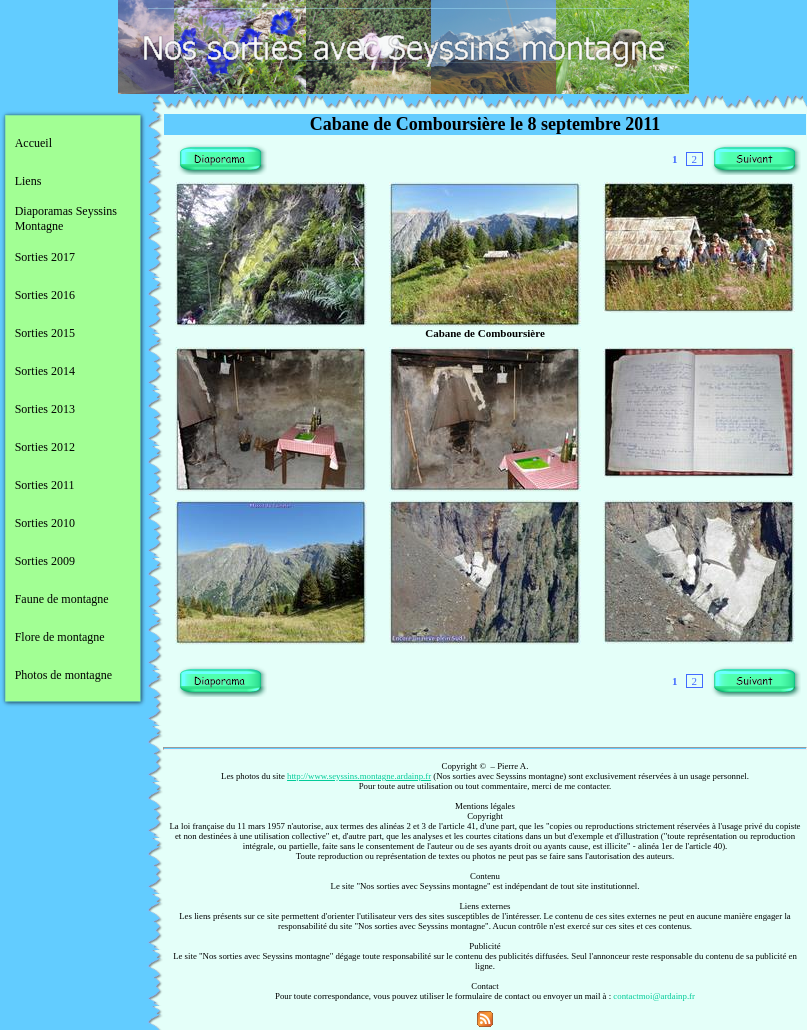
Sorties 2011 (45, 485)
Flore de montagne (60, 637)
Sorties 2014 (45, 371)
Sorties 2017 (45, 257)
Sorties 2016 (45, 295)
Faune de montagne (62, 599)
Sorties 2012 (45, 447)
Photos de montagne (63, 675)
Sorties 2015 (45, 333)
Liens (28, 181)
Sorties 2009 (45, 561)
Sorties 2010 (45, 523)
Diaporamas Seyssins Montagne (66, 218)
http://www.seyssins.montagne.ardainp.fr (359, 776)
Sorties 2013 (45, 409)
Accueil (33, 143)
